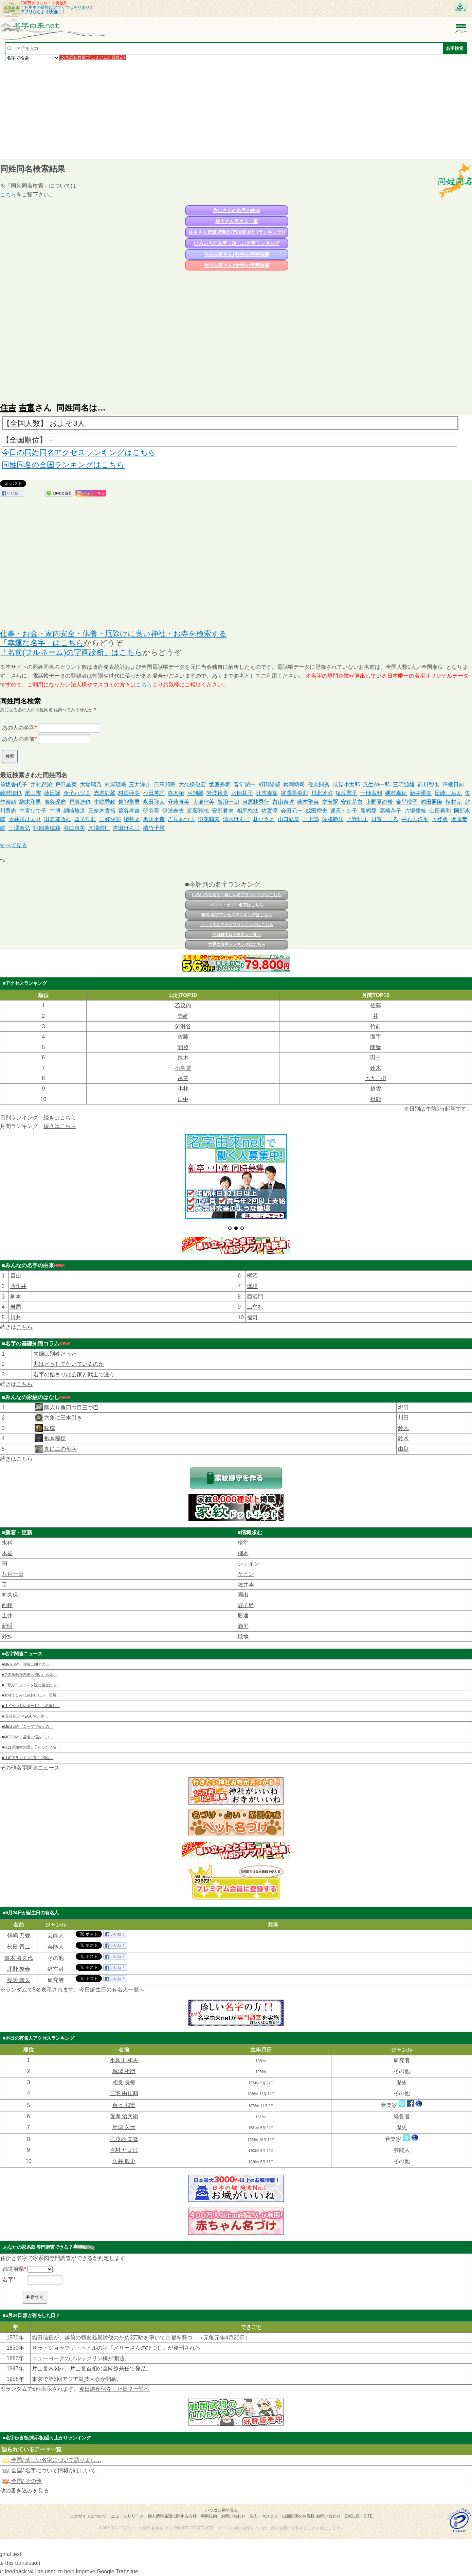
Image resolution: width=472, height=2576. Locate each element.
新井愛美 (421, 793)
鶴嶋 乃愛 (18, 1935)
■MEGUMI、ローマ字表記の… (27, 1726)
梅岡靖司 (294, 784)
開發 (183, 1047)
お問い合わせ (233, 2516)
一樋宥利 (371, 793)
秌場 (252, 1286)
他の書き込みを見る (24, 2490)
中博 (55, 811)
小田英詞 (154, 793)
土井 (7, 1615)
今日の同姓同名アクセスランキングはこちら (79, 452)
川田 (403, 1418)
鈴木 (183, 1057)
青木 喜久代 (18, 1958)
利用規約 (209, 2516)
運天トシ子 (343, 811)
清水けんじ (236, 819)
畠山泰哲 (283, 802)
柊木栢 (176, 793)
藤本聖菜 (308, 802)
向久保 (10, 1595)
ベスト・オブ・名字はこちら (236, 905)
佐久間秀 (319, 784)
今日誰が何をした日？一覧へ (114, 2389)
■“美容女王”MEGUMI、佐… (25, 1716)
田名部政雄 (57, 819)
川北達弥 (322, 793)
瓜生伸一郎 (376, 784)
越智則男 (129, 802)
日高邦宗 (165, 784)
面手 (375, 1037)
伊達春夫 (173, 811)
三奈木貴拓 (101, 811)
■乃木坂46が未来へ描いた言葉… (29, 1674)
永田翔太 (154, 802)
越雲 (183, 1078)
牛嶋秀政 (104, 802)
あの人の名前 (18, 739)
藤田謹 (52, 793)
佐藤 (375, 1005)
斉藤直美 (178, 802)
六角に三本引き (62, 1418)
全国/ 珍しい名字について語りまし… (51, 2460)
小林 (183, 1089)
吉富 (27, 407)
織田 (37, 2337)
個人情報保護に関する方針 (172, 2516)
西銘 (7, 1605)
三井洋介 (140, 784)
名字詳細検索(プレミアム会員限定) (93, 57)
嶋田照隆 (431, 802)
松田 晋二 (18, 1947)
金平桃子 (407, 802)
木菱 (7, 1553)
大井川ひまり (24, 819)
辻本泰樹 (267, 793)
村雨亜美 (129, 793)
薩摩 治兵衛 (124, 2116)
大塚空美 (203, 802)
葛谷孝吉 (129, 811)
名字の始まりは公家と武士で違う (74, 1374)
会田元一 (292, 811)
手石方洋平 (415, 819)
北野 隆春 (18, 1969)
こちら (8, 194)
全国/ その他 (21, 2481)
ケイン (246, 1574)
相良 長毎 (123, 2082)
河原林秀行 (255, 802)
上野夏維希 (379, 802)
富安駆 (330, 802)
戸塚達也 (80, 802)
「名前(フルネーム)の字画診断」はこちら (71, 652)
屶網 (183, 1016)
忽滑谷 (183, 1026)
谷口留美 (74, 828)
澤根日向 (453, 784)
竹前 (375, 1026)
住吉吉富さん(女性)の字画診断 (236, 265)
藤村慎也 (11, 793)
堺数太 (132, 819)
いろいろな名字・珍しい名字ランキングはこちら (237, 894)
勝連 (243, 1615)
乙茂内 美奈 (124, 2139)
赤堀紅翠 (104, 793)
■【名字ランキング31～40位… (27, 1758)
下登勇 (440, 819)
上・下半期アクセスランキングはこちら (236, 924)
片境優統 (415, 811)
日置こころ (384, 819)
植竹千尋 (154, 828)
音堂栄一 (244, 784)
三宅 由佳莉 (124, 2093)
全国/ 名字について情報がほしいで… (51, 2470)
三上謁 (311, 819)
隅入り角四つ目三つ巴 (70, 1407)
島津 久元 (123, 2127)
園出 (243, 1595)
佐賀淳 (269, 811)
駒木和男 (30, 802)
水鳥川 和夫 (124, 2060)
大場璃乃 (91, 784)
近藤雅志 (198, 811)
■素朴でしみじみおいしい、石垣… (31, 1695)
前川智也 (428, 784)
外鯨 (7, 1636)
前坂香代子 (13, 784)
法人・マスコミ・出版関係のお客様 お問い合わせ (295, 2516)
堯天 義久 (18, 1980)
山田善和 (440, 811)
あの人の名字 (18, 728)
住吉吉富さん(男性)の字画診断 (236, 254)
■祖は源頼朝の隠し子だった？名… (31, 1747)
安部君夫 (223, 811)
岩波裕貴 (217, 793)
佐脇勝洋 (333, 819)
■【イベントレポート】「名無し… (31, 1706)
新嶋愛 (368, 811)
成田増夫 (316, 811)
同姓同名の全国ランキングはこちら (63, 464)
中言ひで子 (33, 811)
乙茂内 (183, 1005)
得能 (375, 1099)
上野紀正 (357, 819)
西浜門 (255, 1297)
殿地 (243, 1636)
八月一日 (12, 1574)
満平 (243, 1626)
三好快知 (110, 819)
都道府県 (13, 2269)
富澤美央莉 (294, 793)
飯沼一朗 (228, 802)
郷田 (403, 1407)
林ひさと (264, 819)
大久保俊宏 (192, 784)
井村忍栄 (41, 784)
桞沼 (252, 1275)
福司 (252, 1317)
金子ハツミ (77, 793)
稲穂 (49, 1428)
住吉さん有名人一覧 (236, 221)
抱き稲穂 (54, 1438)
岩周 (15, 1307)
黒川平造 (154, 819)
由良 (403, 1449)
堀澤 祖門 (123, 2071)
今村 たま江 (124, 2150)
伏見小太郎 (346, 784)
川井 (15, 1317)
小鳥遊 (183, 1068)
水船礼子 (242, 793)
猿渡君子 (346, 793)
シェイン (248, 1563)
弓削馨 (195, 793)
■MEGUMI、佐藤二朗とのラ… (27, 1664)
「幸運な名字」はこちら (42, 643)
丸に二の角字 (60, 1449)
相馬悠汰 (247, 811)
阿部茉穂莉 (46, 828)
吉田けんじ (126, 828)
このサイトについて (88, 2516)
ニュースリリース (127, 2516)
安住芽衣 (352, 802)
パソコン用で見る (221, 2510)
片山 (37, 2368)
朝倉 (86, 2337)
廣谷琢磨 (55, 802)
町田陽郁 (269, 784)
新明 (7, 1626)
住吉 (8, 407)
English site (359, 2516)
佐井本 (246, 1584)
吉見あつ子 (181, 819)
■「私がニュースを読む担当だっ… (31, 1685)
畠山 (15, 1275)
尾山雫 (33, 793)
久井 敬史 (123, 2161)
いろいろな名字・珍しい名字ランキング (236, 243)
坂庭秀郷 (220, 784)
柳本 (15, 1297)
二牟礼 (255, 1307)
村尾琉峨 (115, 784)
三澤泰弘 (19, 828)
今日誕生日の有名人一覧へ (236, 934)
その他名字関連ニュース (30, 1768)
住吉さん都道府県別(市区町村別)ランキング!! (236, 232)
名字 (7, 2279)
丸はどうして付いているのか (68, 1364)
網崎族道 (74, 811)
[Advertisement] (203, 109)
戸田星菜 (66, 784)
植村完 (454, 802)
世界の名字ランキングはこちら (236, 944)
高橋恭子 (390, 811)
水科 (7, 1543)
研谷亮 (151, 811)
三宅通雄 (404, 784)
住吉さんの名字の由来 (236, 210)
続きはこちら (59, 1117)
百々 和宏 (123, 2105)
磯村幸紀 (396, 793)
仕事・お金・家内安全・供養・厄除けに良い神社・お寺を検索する (113, 633)
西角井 (18, 1286)
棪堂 (243, 1543)
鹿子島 (246, 1605)
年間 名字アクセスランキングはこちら (236, 914)
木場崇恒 (99, 828)
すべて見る (13, 845)
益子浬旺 (85, 819)
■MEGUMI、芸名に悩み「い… (27, 1737)
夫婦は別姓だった (55, 1354)
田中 (375, 1057)
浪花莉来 (209, 819)
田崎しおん (448, 793)
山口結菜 (288, 819)
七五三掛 (375, 1078)
